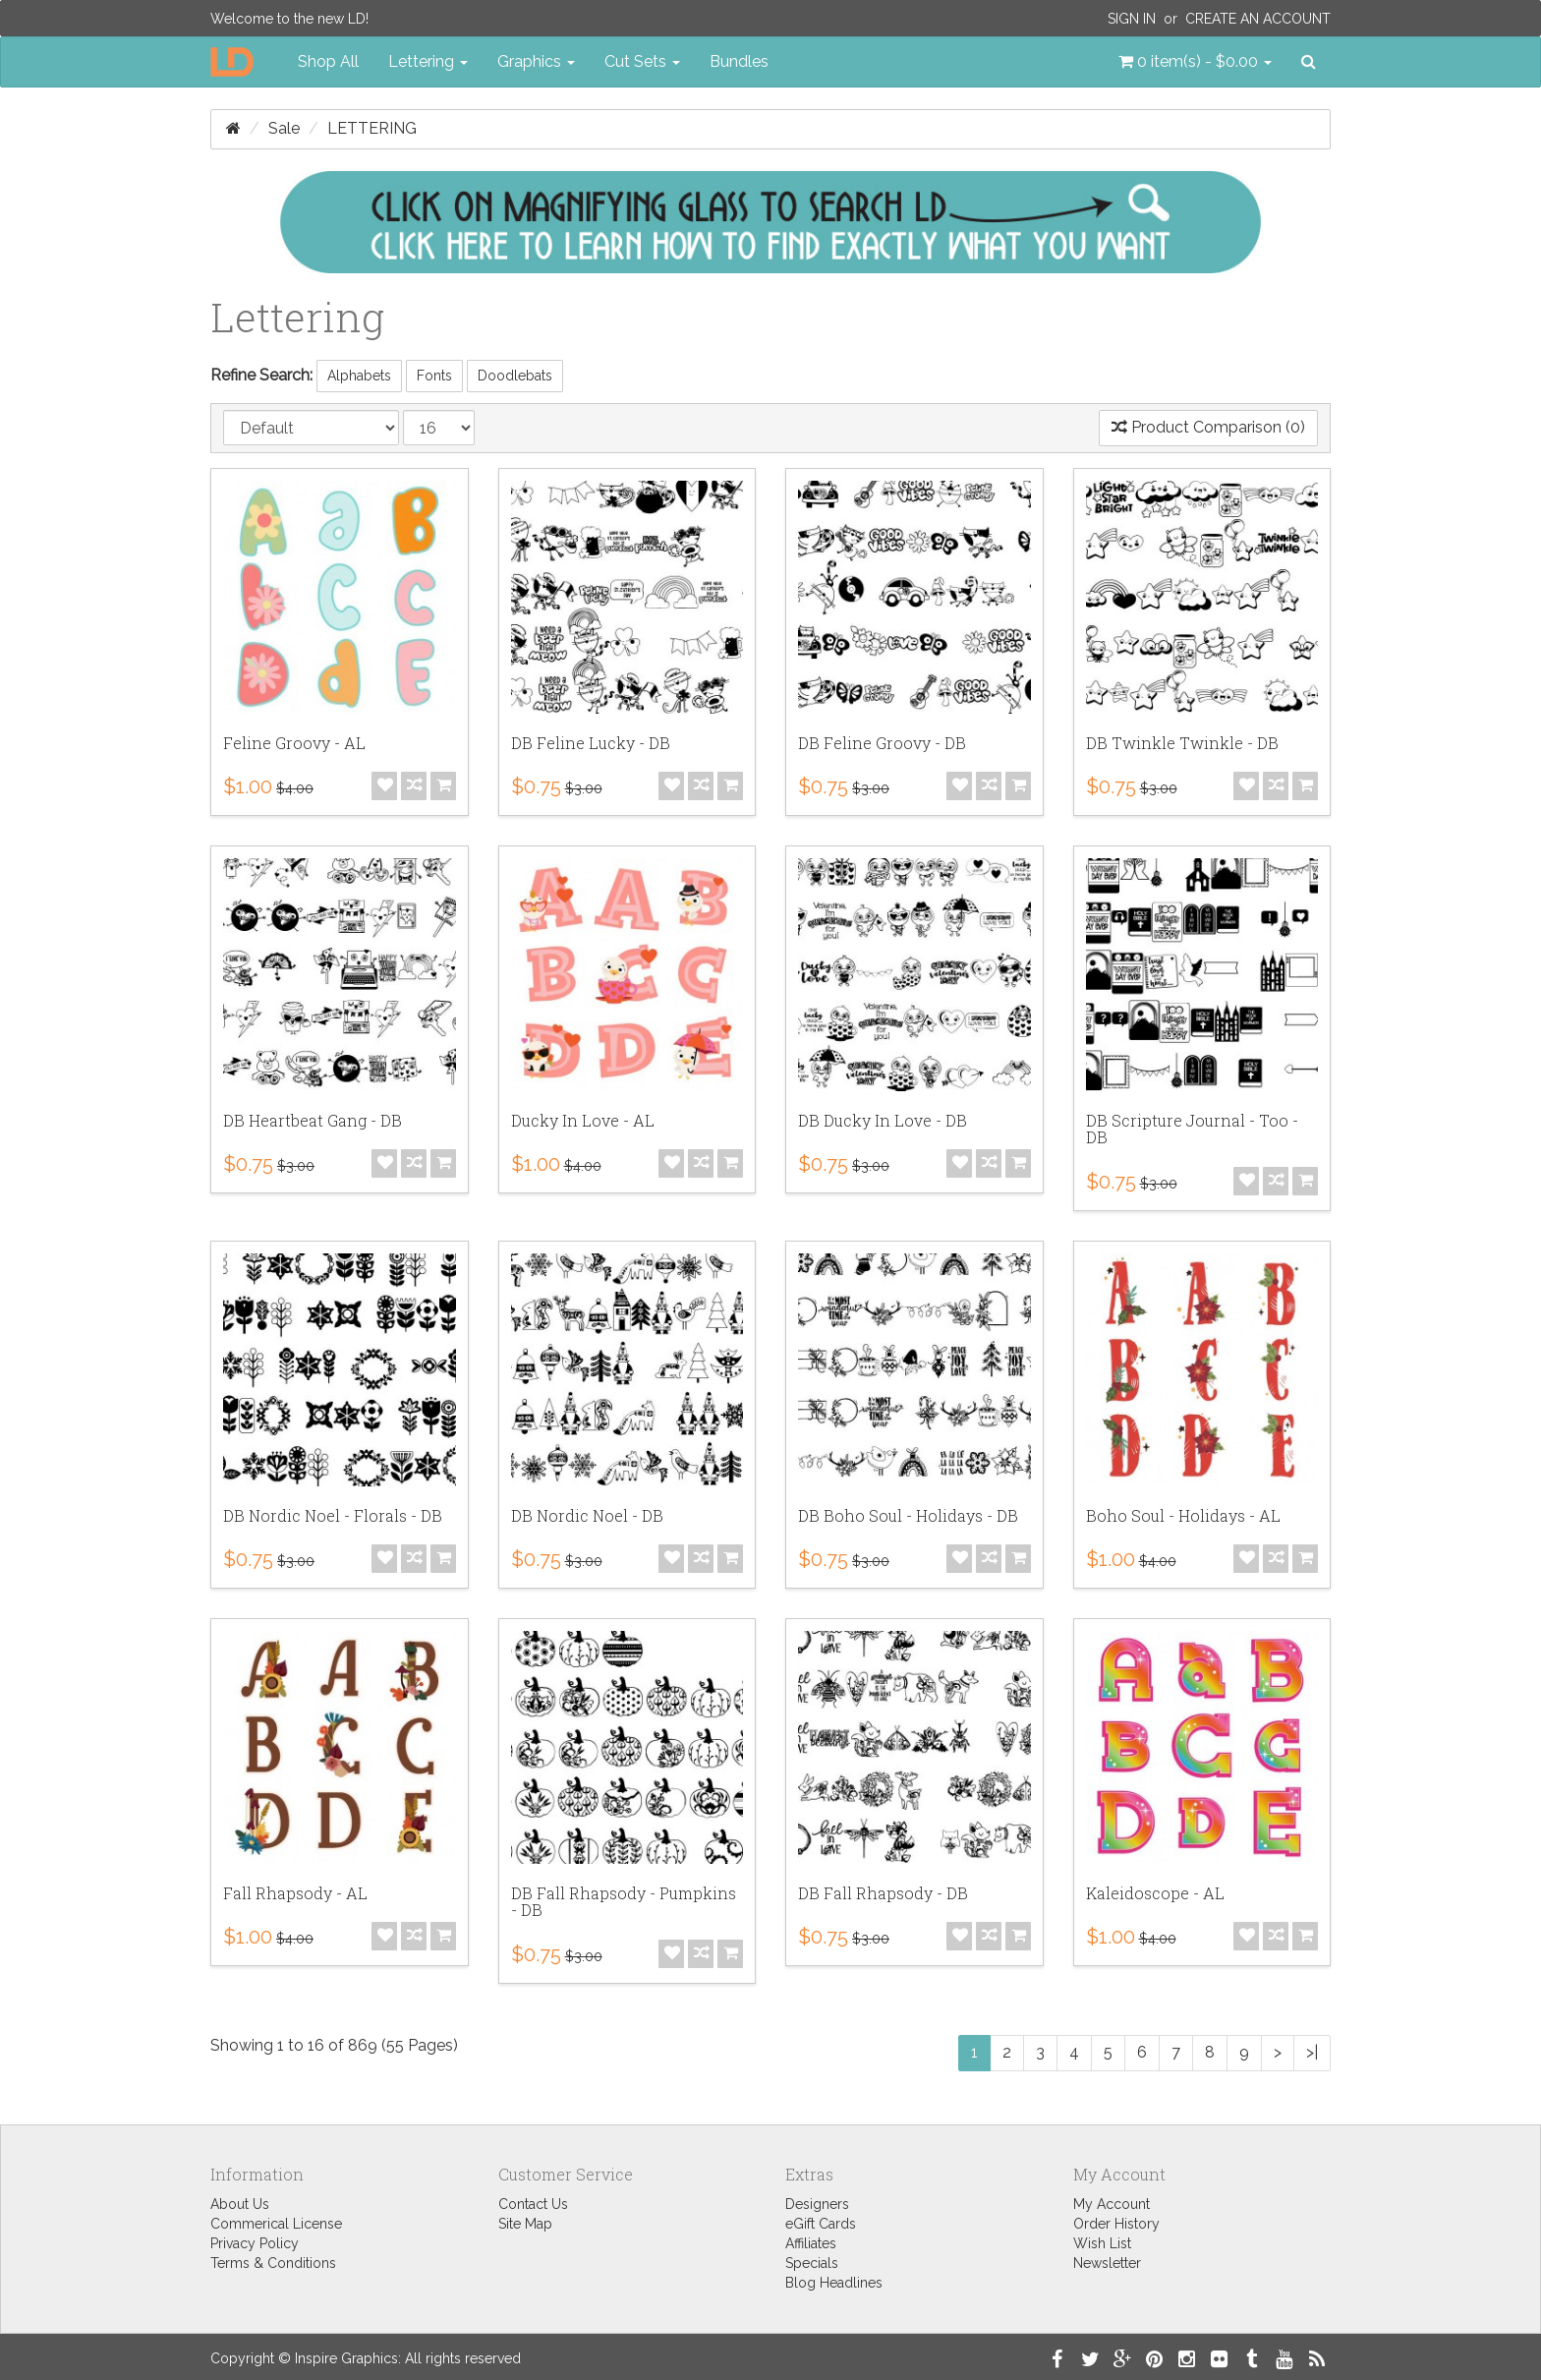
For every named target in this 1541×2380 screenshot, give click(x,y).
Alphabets (359, 375)
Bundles (739, 61)
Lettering (372, 128)
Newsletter (1107, 2263)
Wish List (1102, 2243)
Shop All (328, 61)
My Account (1111, 2204)
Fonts (434, 375)
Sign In (1132, 19)
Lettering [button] (428, 61)
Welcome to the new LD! (289, 19)
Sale (284, 128)
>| (1312, 2052)
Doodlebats (515, 375)
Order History (1116, 2224)
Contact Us (533, 2204)
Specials (811, 2263)
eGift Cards (820, 2224)
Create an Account (1258, 19)
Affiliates (810, 2243)
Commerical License (276, 2224)
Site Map (525, 2224)
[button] (1195, 62)
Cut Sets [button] (642, 61)
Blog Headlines (834, 2283)
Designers (817, 2204)
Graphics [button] (536, 61)
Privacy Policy (254, 2243)
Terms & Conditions (273, 2263)
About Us (239, 2204)
